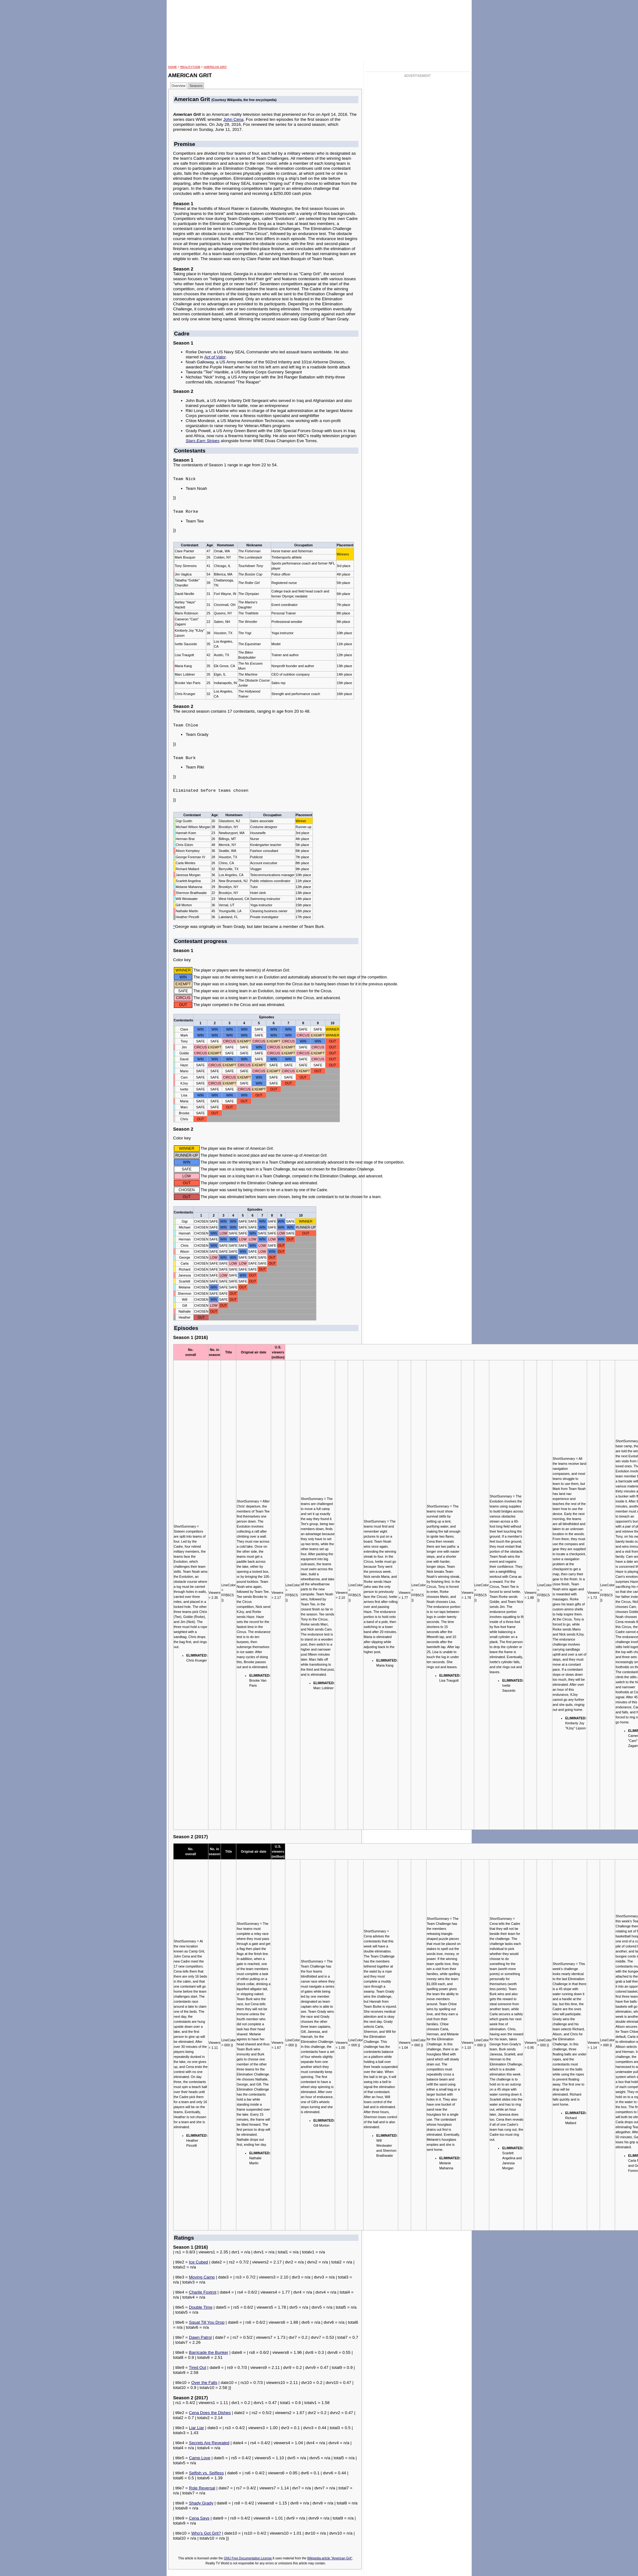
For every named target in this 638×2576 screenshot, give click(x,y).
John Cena (233, 119)
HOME (172, 66)
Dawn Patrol (200, 2337)
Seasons (196, 86)
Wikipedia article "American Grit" (329, 2558)
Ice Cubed (198, 2262)
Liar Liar (196, 2427)
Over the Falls (204, 2382)
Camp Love (199, 2458)
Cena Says (199, 2518)
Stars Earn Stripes (203, 440)
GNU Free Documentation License (248, 2558)
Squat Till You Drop (206, 2322)
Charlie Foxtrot (202, 2292)
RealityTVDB (190, 66)
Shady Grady (201, 2503)
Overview (178, 86)
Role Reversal (202, 2488)
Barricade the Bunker (208, 2352)
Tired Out (197, 2367)
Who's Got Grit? (206, 2533)
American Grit (215, 66)
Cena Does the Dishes (210, 2412)
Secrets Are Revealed (209, 2442)
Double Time (200, 2307)
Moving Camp (202, 2277)
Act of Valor (215, 357)
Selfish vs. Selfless (206, 2473)
